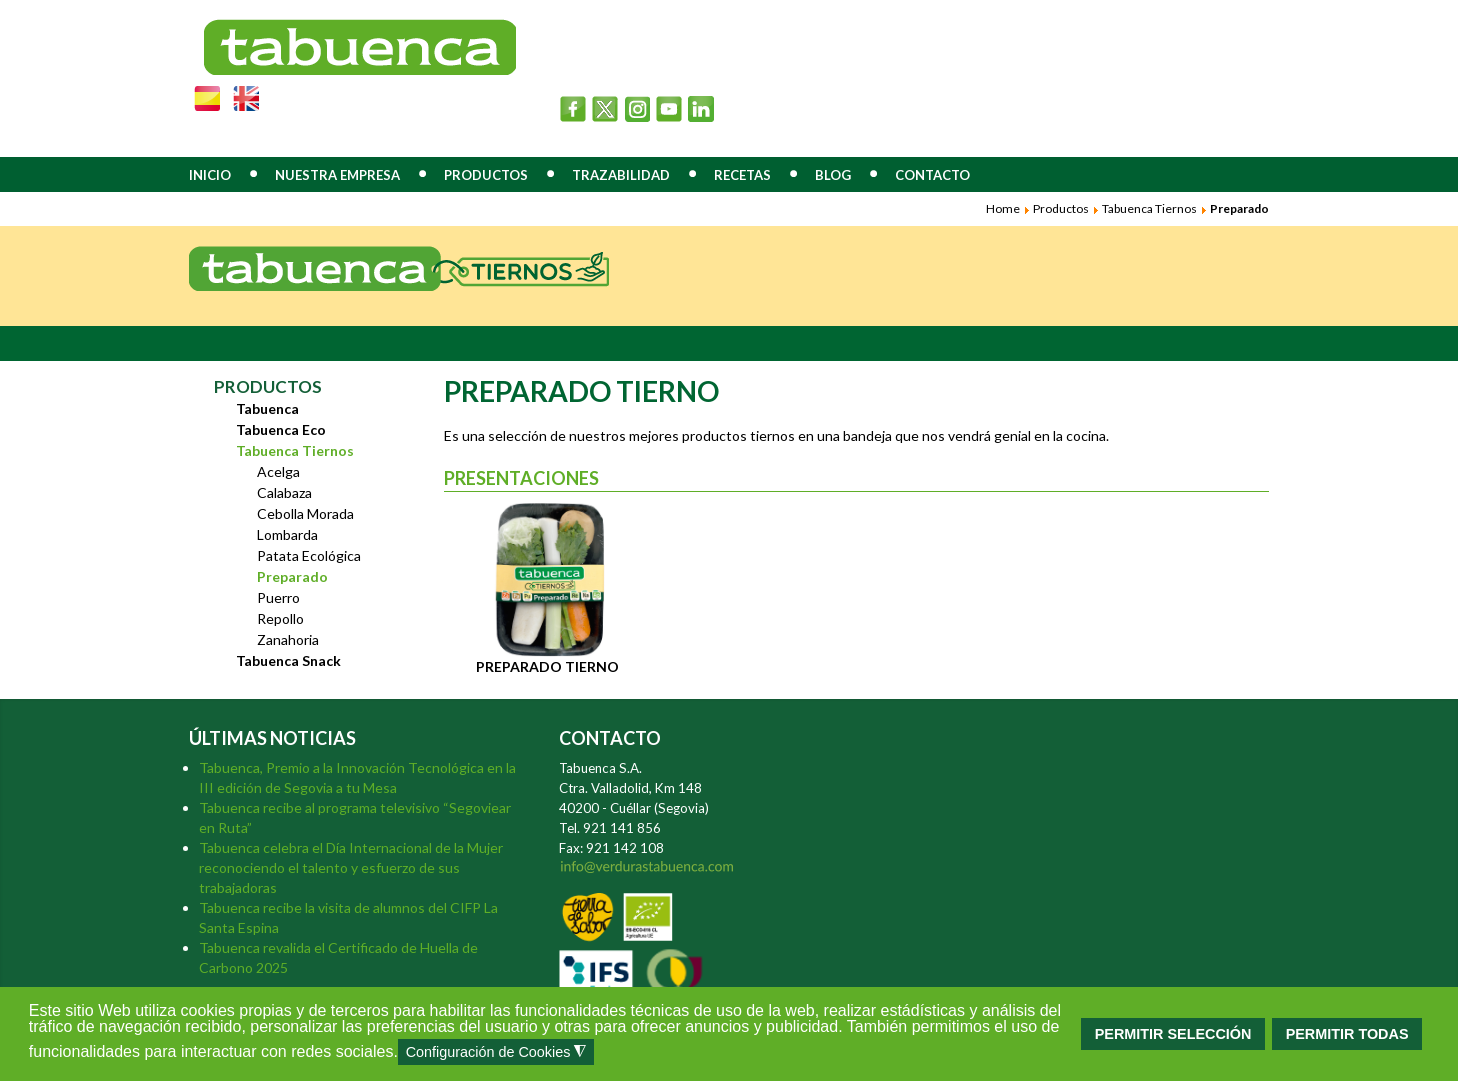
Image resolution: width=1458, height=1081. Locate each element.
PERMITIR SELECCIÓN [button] (1173, 1034)
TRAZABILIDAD (621, 175)
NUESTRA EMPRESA (337, 175)
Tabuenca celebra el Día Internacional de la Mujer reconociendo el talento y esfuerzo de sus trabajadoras (351, 867)
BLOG (833, 175)
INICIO (210, 175)
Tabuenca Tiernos (1149, 208)
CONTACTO (932, 175)
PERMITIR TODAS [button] (1347, 1034)
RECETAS (742, 175)
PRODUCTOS (486, 175)
